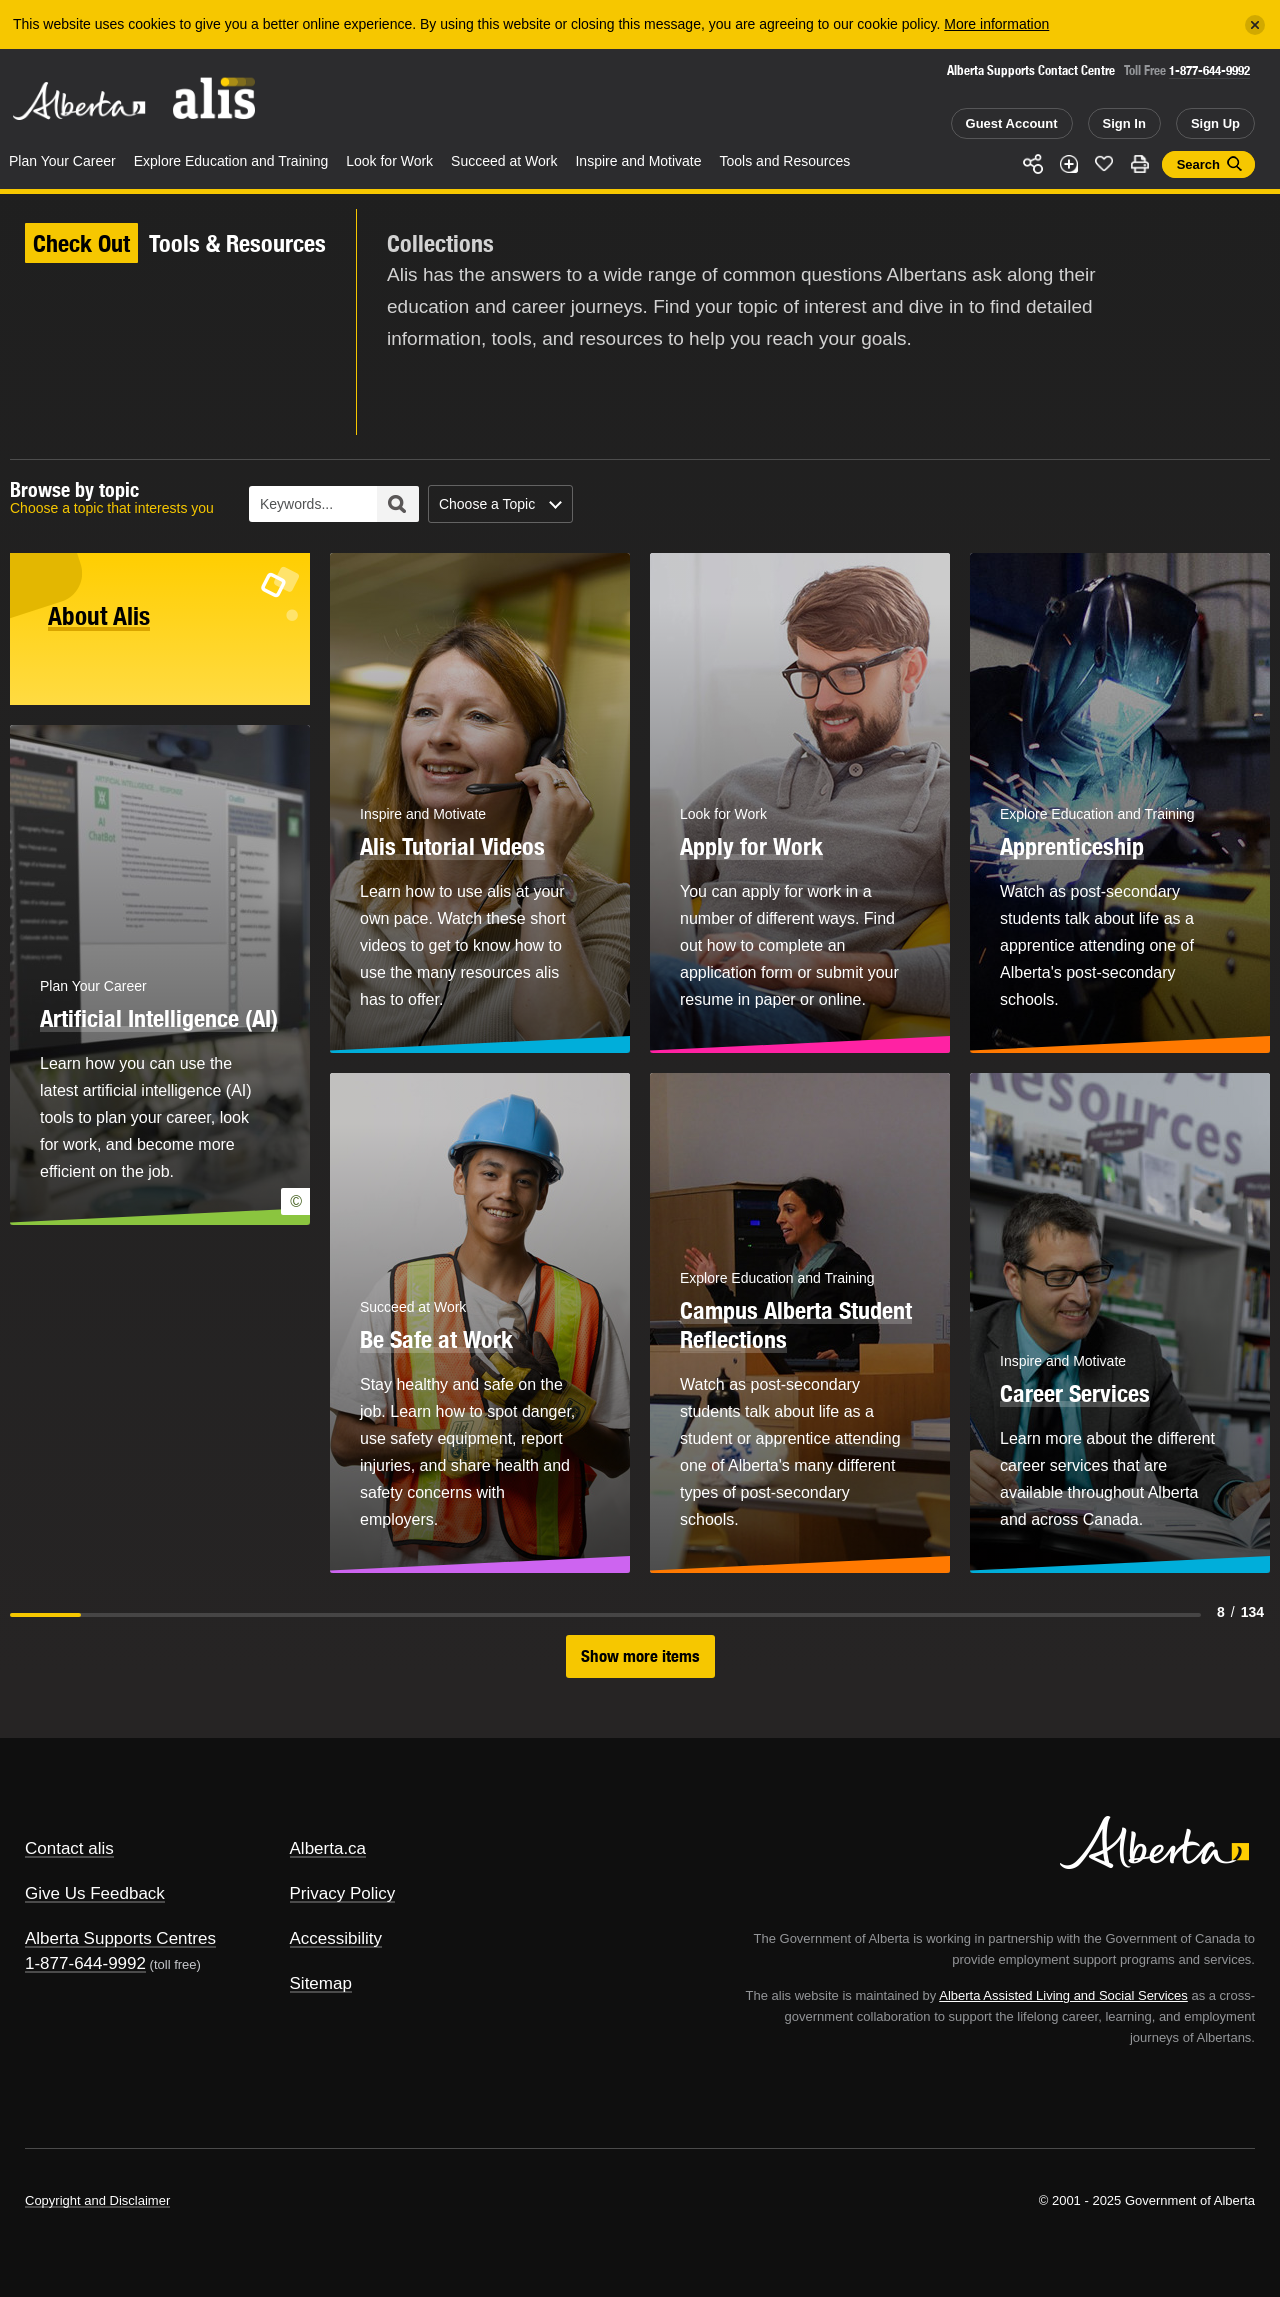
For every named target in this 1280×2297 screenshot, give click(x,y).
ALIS (215, 98)
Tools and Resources (785, 161)
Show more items (640, 1656)
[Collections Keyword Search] (334, 504)
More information (996, 24)
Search (1198, 164)
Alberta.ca (328, 1848)
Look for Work (389, 161)
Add (1069, 164)
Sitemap (321, 1983)
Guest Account (1012, 123)
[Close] (1255, 25)
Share (1033, 164)
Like (1104, 163)
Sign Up (1215, 123)
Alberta (79, 101)
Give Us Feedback (95, 1893)
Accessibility (336, 1938)
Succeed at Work (504, 161)
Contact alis (69, 1848)
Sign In (1124, 123)
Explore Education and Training (231, 161)
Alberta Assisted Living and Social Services (1063, 1995)
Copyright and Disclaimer (97, 2200)
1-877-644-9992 (1209, 70)
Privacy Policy (343, 1893)
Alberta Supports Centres (120, 1938)
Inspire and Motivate (638, 161)
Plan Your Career (62, 161)
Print (1140, 164)
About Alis (99, 616)
